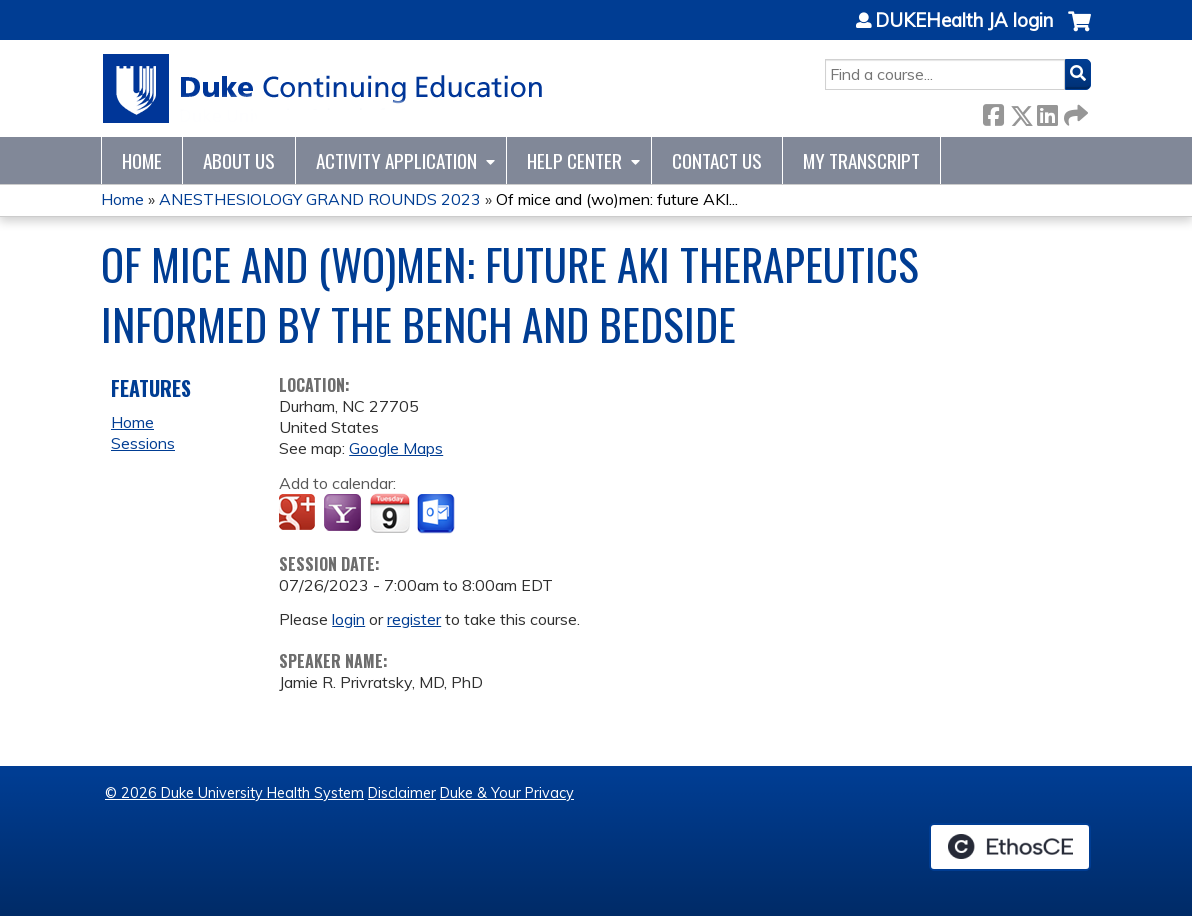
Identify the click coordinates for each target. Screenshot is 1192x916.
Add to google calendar (299, 514)
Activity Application (396, 160)
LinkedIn (1047, 111)
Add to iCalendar (389, 513)
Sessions (143, 443)
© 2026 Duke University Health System (234, 793)
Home (142, 160)
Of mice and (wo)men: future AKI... (617, 199)
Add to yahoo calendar (344, 514)
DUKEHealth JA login (964, 21)
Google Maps (396, 448)
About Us (239, 160)
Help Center (574, 160)
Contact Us (717, 160)
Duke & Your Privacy (507, 793)
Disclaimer (402, 793)
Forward (1074, 111)
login (348, 619)
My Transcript (861, 160)
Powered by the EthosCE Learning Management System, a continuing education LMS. (1010, 847)
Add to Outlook (437, 514)
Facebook (993, 111)
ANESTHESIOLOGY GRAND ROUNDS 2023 (320, 199)
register (414, 619)
